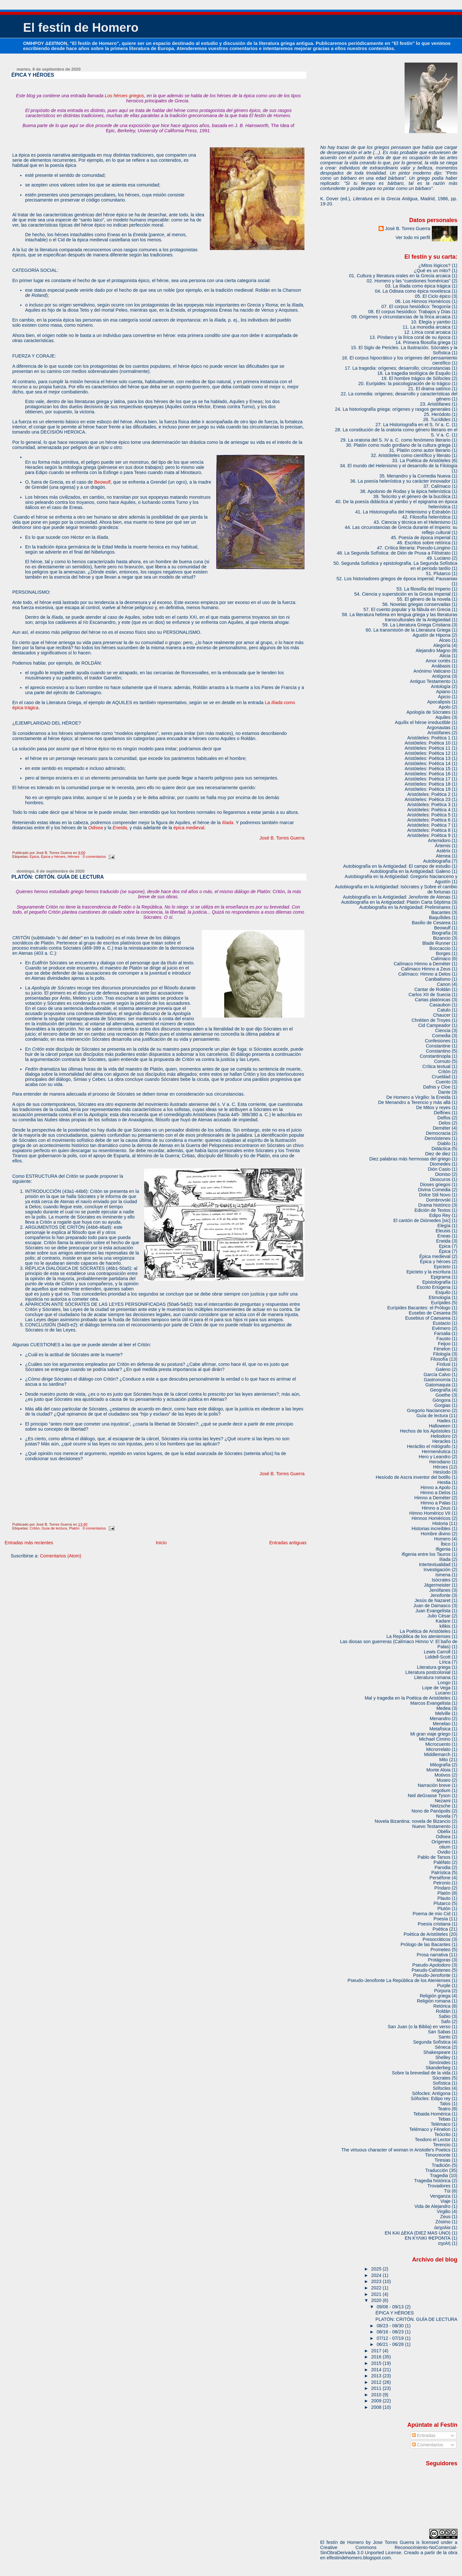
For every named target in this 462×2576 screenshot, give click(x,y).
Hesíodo (441, 1472)
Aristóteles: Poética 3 (428, 804)
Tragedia (439, 2175)
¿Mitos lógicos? (434, 265)
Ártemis (442, 845)
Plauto (443, 1898)
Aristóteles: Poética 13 (427, 758)
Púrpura (442, 1990)
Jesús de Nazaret (432, 1600)
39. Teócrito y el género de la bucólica (411, 496)
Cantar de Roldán (432, 989)
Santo (445, 2036)
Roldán (443, 2011)
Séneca (442, 2047)
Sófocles (441, 2088)
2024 (377, 2275)
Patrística (440, 1872)
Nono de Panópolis (431, 1811)
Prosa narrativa (432, 1954)
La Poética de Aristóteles (425, 1631)
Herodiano (439, 1461)
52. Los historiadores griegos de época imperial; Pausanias (397, 578)
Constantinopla (435, 1056)
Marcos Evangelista (430, 1703)
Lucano (442, 1692)
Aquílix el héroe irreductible (422, 722)
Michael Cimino (434, 1739)
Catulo (444, 1009)
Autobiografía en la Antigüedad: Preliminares (404, 907)
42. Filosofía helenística (426, 517)
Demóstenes (437, 1138)
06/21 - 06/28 (391, 2344)
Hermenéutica (436, 1451)
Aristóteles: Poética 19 (427, 789)
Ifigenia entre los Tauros (426, 1554)
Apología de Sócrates (428, 712)
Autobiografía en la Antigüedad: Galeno (410, 871)
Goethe (442, 1395)
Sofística (441, 2083)
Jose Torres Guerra (393, 2542)
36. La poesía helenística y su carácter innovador (400, 481)
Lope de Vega (436, 1687)
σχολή (444, 2243)
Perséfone (440, 1877)
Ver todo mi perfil (413, 237)
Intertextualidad (434, 1564)
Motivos (442, 1775)
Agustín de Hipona (431, 635)
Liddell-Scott (437, 1656)
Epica (444, 1246)
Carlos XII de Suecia (429, 994)
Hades (444, 1420)
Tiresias (442, 2160)
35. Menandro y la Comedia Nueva (414, 475)
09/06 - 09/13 (391, 2306)
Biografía (441, 932)
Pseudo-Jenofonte (431, 1975)
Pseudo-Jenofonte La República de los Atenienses (398, 1980)
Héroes (73, 856)
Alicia (445, 655)
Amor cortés (438, 660)
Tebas (444, 2119)
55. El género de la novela (423, 599)
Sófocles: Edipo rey (430, 2098)
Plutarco (441, 1903)
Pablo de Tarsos (433, 1857)
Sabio (444, 2016)
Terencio (441, 2144)
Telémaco (440, 2124)
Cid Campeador (434, 1025)
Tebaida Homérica (431, 2113)
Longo (444, 1682)
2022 (377, 2287)
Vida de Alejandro (432, 2206)
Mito (443, 1759)
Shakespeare (436, 2052)
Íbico (445, 1543)
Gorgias (442, 1405)
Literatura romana (432, 1677)
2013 (377, 2375)
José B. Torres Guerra (282, 837)
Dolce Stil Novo (434, 1194)
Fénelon (442, 1348)
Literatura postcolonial (428, 1672)
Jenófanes (439, 1590)
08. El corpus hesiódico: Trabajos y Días (409, 311)
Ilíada (227, 822)
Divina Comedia (434, 1189)
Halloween (439, 1425)
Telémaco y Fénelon (430, 2129)
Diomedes (440, 1164)
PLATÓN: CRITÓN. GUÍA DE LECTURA (57, 877)
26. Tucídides (436, 419)
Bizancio (441, 938)
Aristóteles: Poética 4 (428, 809)
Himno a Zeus (436, 1508)
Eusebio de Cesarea (429, 1312)
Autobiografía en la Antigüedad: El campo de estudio (397, 866)
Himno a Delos (435, 1492)
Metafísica (440, 1728)
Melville (442, 1713)
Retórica (441, 2006)
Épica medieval (434, 1256)
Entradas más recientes (28, 1542)
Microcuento (437, 1744)
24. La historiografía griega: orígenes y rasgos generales (392, 409)
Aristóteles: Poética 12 (427, 753)
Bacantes (440, 912)
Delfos (443, 1117)
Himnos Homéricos (431, 1518)
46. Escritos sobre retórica (423, 542)
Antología (440, 686)
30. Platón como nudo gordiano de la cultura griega (398, 445)
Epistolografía (436, 1282)
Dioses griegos (435, 1184)
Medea (443, 1708)
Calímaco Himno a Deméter (422, 963)
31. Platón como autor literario (419, 450)
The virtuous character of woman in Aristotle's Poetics (395, 2149)
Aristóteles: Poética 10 (427, 742)
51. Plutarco (438, 573)
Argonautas (438, 727)
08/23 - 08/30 (391, 2325)
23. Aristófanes (435, 404)
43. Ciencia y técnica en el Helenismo (412, 522)
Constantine (438, 1045)
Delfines (442, 1112)
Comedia (441, 1035)
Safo (446, 2021)
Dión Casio (439, 1169)
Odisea (96, 827)
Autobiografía (436, 861)
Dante (444, 1092)
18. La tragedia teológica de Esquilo (413, 373)
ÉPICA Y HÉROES (32, 75)
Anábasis (441, 665)
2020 (377, 2300)
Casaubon (440, 1004)
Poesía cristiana (434, 1923)
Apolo (444, 707)
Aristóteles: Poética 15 (427, 768)
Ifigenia (443, 1549)
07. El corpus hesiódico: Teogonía (415, 306)
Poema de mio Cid (431, 1913)
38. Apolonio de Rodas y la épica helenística (405, 491)
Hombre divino (435, 1533)
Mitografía (440, 1764)
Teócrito (442, 2134)
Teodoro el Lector (432, 2139)
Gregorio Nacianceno (428, 1410)
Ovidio (443, 1852)
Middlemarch (437, 1754)
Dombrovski (438, 1199)
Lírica (444, 1662)
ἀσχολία (442, 2227)
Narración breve (434, 1785)
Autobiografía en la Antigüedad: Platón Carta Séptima (395, 902)
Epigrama (440, 1276)
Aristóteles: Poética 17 (427, 778)
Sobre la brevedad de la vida (421, 2072)
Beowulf (102, 482)
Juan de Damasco (431, 1605)
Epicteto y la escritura (428, 1271)
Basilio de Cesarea (431, 922)
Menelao (441, 1723)
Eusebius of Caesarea (427, 1318)
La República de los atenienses (418, 1636)
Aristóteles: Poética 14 (427, 763)
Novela (443, 1816)
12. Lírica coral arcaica (427, 332)
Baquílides (439, 917)
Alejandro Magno (432, 650)
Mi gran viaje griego (430, 1733)
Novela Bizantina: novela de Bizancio (412, 1821)
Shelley (442, 2057)
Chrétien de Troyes (431, 1020)
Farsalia (442, 1333)
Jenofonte (440, 1595)
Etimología (439, 1297)
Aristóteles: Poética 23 (427, 799)
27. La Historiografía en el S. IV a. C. (412, 424)
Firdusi (443, 1364)
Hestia (443, 1482)
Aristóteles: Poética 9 (428, 835)
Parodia (443, 1867)
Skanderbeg (438, 2067)
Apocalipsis (438, 701)
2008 (377, 2407)
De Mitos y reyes (433, 1107)
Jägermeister (437, 1585)
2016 (377, 2356)
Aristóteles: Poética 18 (427, 784)
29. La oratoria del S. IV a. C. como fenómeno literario (395, 440)
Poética (440, 1929)
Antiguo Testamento (430, 681)
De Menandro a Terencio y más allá (414, 1102)
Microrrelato (438, 1749)
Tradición (441, 2165)
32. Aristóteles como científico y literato (410, 455)
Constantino (438, 1051)
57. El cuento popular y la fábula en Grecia (407, 609)
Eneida (120, 827)
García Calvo (437, 1374)
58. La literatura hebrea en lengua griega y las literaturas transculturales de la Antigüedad (400, 617)
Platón (74, 1528)
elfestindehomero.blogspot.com (359, 2557)
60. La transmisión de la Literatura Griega (408, 630)
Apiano (443, 691)
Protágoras (439, 1959)
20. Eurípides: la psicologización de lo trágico (404, 383)
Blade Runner (436, 943)
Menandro (440, 1718)
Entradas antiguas (287, 1542)
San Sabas (439, 2031)
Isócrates (441, 1579)
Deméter (441, 1128)
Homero (442, 1538)
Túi (447, 2190)
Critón (35, 1528)
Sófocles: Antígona (431, 2093)
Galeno (443, 1369)
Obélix (443, 1831)
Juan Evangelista (432, 1610)
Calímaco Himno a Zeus (425, 968)
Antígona (441, 676)
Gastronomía (437, 1379)
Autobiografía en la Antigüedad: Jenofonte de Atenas (396, 897)
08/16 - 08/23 (391, 2331)
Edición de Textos (432, 1210)
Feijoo (444, 1343)
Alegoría (441, 645)
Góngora (441, 1400)
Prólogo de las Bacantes (425, 1944)
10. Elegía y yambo (430, 321)
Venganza (440, 2196)
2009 (377, 2400)
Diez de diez (437, 1153)
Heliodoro (440, 1436)
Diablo (443, 1143)
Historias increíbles (431, 1528)
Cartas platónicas (432, 999)
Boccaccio (440, 948)
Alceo (444, 640)
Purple (444, 1985)
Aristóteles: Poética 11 (427, 748)
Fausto (443, 1338)
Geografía (440, 1389)
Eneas (443, 1235)
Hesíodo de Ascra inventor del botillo (413, 1477)
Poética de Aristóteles (426, 1934)
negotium (441, 1790)
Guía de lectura (54, 1528)
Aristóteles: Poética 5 (428, 814)
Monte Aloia (438, 1769)
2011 (377, 2388)
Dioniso (442, 1174)
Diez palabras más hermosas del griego (409, 1158)
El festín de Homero (81, 27)
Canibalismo (437, 979)
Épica (34, 856)
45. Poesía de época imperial (420, 537)
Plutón (443, 1908)
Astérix (443, 850)
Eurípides (440, 1302)
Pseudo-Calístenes (431, 1970)
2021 (377, 2294)
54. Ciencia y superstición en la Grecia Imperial (402, 594)
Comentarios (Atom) (60, 1555)
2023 (377, 2281)
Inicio (161, 1542)
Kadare (443, 1621)
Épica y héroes (53, 856)
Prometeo (440, 1949)
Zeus (445, 2216)
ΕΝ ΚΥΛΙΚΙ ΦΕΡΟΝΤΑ (427, 2238)
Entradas (424, 2435)
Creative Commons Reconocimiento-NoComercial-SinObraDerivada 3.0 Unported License (389, 2550)
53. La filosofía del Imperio (423, 588)
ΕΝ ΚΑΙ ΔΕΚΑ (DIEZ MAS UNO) (417, 2233)
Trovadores (438, 2185)
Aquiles (442, 717)
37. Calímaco (436, 486)
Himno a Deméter (433, 1497)
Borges (443, 953)
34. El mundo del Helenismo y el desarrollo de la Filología (398, 465)
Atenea (443, 855)
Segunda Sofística (431, 2042)
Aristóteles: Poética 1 (428, 737)
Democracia (438, 1133)
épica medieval (189, 827)
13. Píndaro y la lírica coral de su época (410, 337)
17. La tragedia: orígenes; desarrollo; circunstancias (397, 368)
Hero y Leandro (434, 1456)
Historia (440, 1523)
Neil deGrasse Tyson (429, 1795)
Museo (443, 1780)
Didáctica (441, 1148)
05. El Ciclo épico (432, 296)
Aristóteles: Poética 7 (428, 825)
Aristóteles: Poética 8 (428, 830)
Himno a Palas (435, 1502)
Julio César (438, 1615)
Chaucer (441, 1015)
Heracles (441, 1441)
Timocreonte (437, 2155)
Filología (441, 1354)
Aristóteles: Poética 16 (427, 773)
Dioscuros (440, 1179)
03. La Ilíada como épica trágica (417, 286)
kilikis (445, 1626)
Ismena (442, 1574)
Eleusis (443, 1230)
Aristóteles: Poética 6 (428, 820)
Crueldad (441, 1076)
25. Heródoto (437, 414)
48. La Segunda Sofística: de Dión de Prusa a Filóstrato (393, 553)
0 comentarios (94, 856)
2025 (377, 2268)
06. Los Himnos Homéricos (422, 301)
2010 (377, 2394)
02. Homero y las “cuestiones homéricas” (408, 280)
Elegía (443, 1225)
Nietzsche (440, 1805)
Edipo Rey (439, 1215)
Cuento (443, 1081)
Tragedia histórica (432, 2180)
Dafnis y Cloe (436, 1087)
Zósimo (442, 2221)
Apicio (444, 696)
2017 (377, 2350)
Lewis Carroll (437, 1651)
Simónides (439, 2062)
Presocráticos (436, 1939)
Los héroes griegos (124, 95)
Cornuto (442, 1061)
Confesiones (437, 1040)
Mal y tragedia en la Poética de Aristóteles (407, 1698)
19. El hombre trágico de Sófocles (416, 378)
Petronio (441, 1882)
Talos (445, 2103)
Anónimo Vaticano (432, 671)
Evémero (441, 1328)
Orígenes (441, 1841)
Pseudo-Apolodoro (431, 1965)
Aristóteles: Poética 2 (428, 794)
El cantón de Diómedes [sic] (421, 1220)
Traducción (436, 2170)
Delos (444, 1122)
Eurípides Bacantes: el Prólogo (418, 1307)
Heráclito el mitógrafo (428, 1446)
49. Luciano (438, 558)
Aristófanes (438, 732)
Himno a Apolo (435, 1487)
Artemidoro (439, 840)
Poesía (440, 1918)
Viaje (445, 2201)
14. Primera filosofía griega (422, 342)
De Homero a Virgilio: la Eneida (418, 1097)
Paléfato (441, 1862)
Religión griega (435, 1995)
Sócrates (441, 2078)
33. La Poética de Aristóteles (421, 460)
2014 (377, 2369)
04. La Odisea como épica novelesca (412, 291)
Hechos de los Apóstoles (425, 1431)
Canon (443, 984)
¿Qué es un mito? (432, 270)
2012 (377, 2382)
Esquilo (442, 1292)
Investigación (437, 1569)
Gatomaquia (437, 1384)
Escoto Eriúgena (433, 1287)
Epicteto (442, 1266)
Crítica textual (436, 1066)
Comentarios (427, 2444)
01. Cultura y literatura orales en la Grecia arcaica (399, 275)
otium (444, 1846)
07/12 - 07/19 (391, 2338)
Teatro (444, 2108)
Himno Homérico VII (429, 1513)
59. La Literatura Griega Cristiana (416, 624)
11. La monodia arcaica (426, 327)
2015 (377, 2363)
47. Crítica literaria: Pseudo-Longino (413, 547)
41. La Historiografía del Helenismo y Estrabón (402, 511)
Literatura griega (433, 1667)
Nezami (442, 1800)
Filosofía (439, 1359)
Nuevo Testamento (431, 1826)
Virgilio (443, 2211)
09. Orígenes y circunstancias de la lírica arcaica (400, 316)
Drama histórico (434, 1205)
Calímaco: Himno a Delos (424, 974)
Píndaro (442, 1888)
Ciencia (442, 1030)
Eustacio (441, 1323)
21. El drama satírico (429, 388)
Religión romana (433, 2000)
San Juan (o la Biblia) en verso (419, 2026)
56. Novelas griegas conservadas (416, 604)
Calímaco (440, 958)
